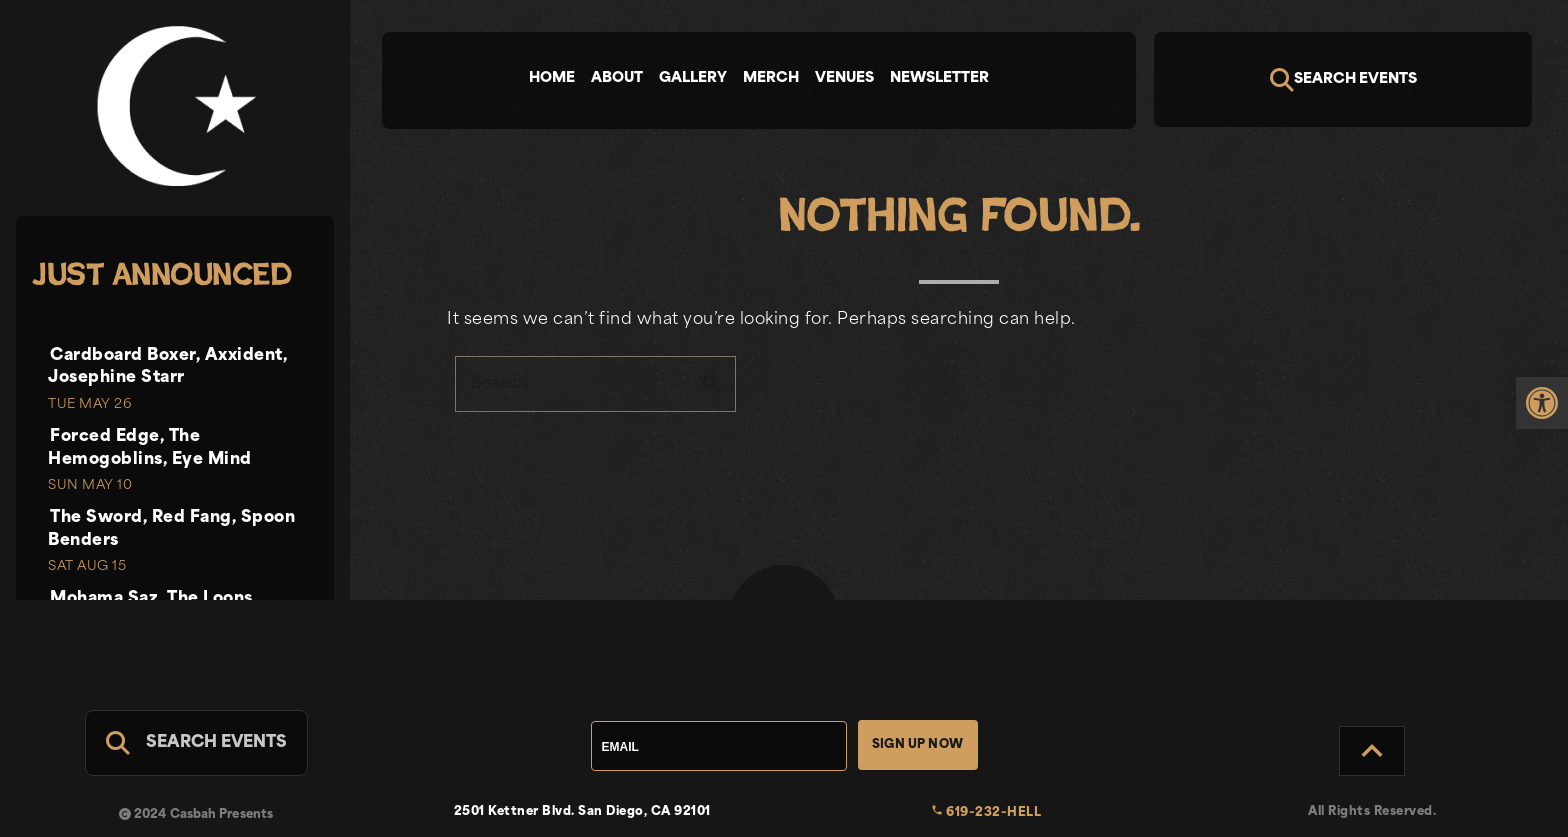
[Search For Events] (196, 743)
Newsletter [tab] (939, 78)
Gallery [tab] (693, 78)
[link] (1542, 403)
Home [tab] (552, 78)
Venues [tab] (844, 78)
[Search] (1343, 79)
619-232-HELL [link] (986, 813)
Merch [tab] (771, 78)
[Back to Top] (1372, 751)
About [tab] (617, 78)
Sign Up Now (917, 745)
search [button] (712, 384)
